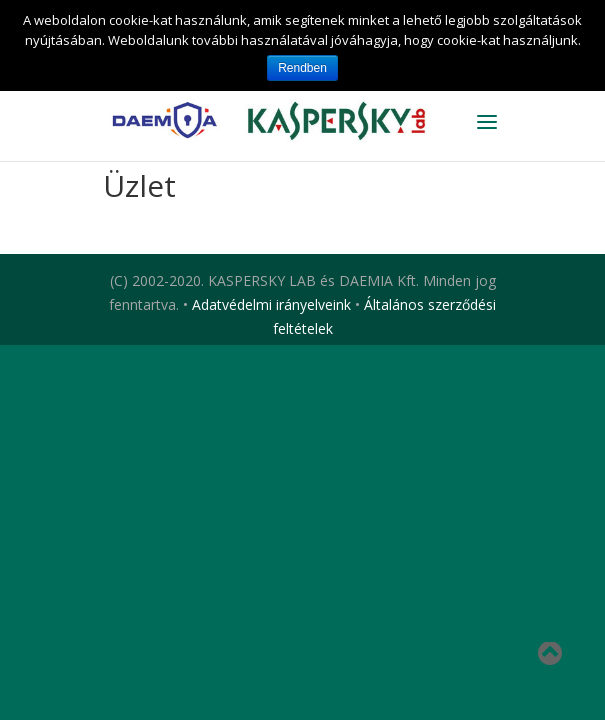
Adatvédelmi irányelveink (271, 304)
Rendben (302, 68)
